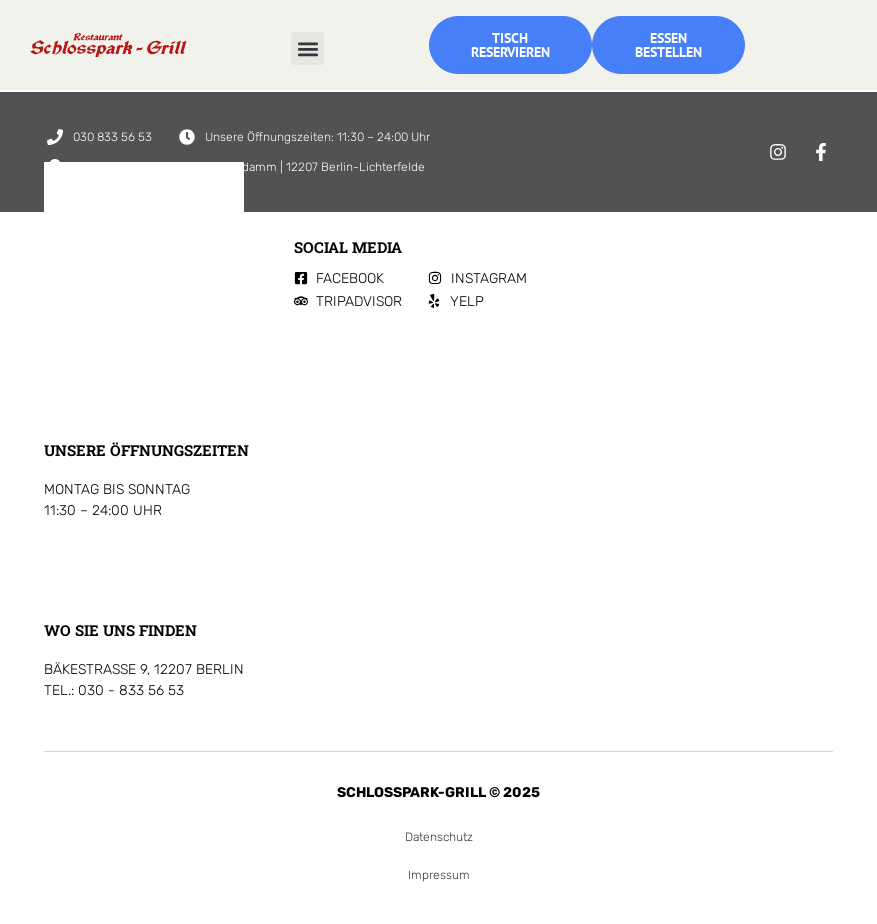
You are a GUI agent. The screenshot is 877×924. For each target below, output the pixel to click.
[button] (307, 48)
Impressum (439, 875)
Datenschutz (439, 837)
